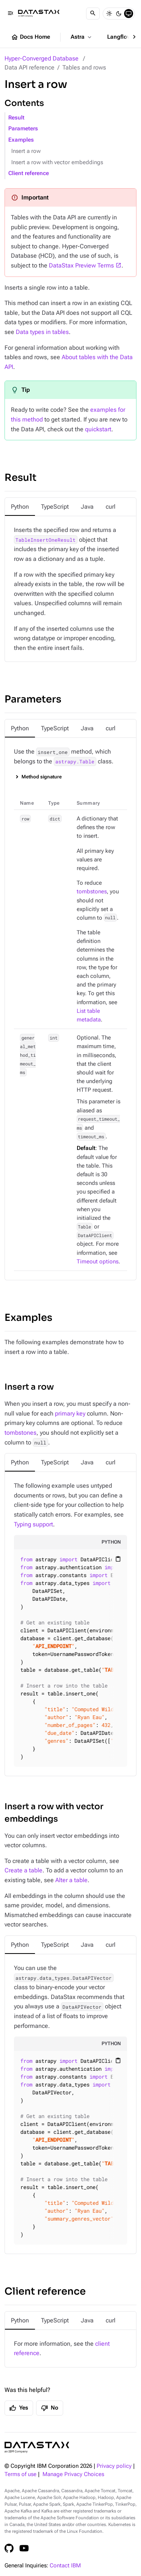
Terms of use (20, 2474)
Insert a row (26, 151)
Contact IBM (65, 2565)
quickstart (98, 429)
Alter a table (71, 1880)
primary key (70, 1413)
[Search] (93, 14)
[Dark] (118, 13)
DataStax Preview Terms (81, 265)
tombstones (92, 891)
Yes (18, 2408)
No (49, 2408)
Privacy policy (114, 2466)
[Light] (109, 13)
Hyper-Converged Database (42, 58)
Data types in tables (42, 331)
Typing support (33, 1524)
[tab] (20, 507)
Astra (82, 37)
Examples (21, 140)
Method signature (41, 777)
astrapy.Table (74, 761)
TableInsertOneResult (45, 539)
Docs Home (30, 37)
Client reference (28, 173)
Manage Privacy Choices (73, 2474)
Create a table (23, 1870)
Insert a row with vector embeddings (57, 162)
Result (16, 118)
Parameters (23, 128)
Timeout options (97, 1262)
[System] (128, 13)
